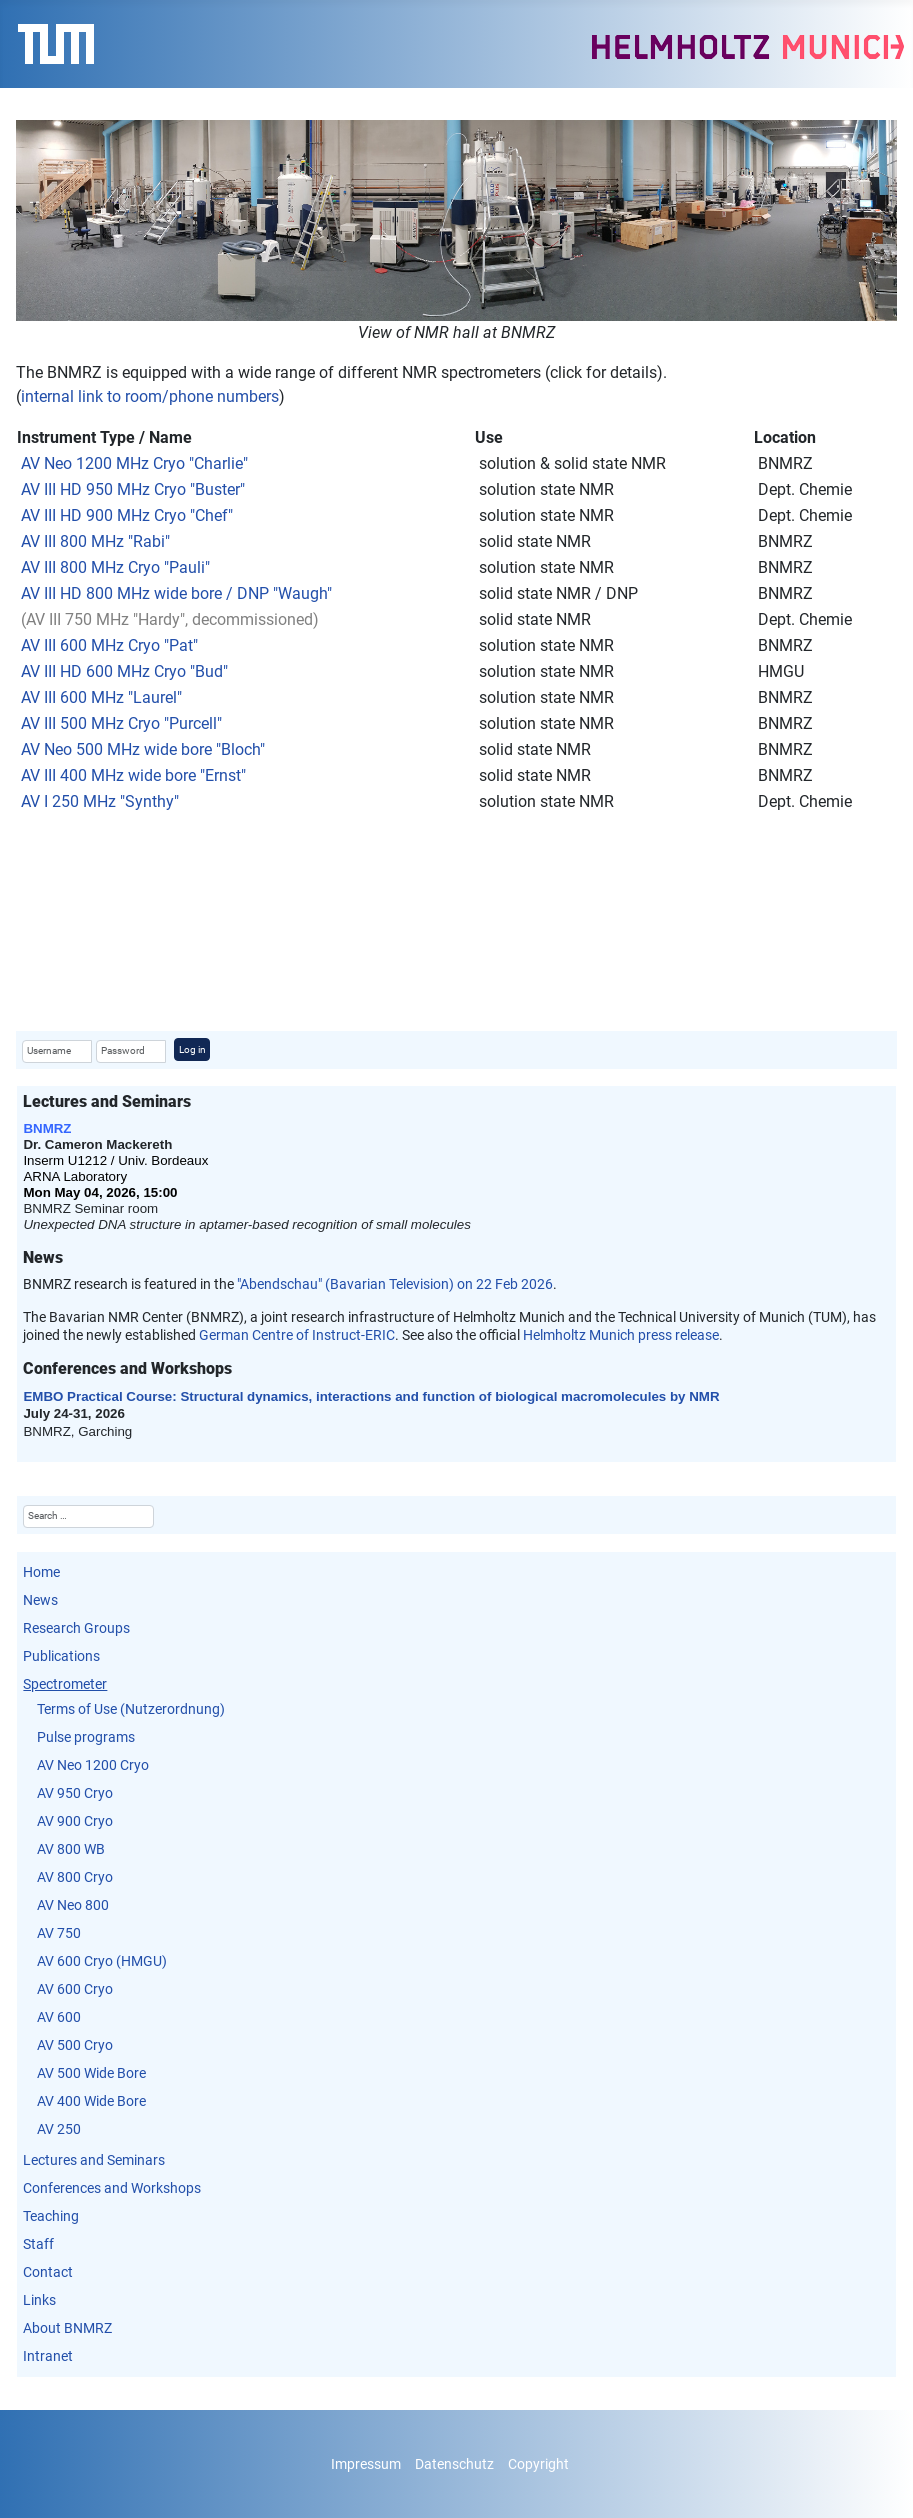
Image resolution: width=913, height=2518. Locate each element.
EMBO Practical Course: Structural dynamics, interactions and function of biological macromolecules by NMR (371, 1396)
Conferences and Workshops (112, 2188)
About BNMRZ (67, 2328)
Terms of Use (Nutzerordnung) (131, 1709)
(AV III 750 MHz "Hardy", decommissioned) (170, 619)
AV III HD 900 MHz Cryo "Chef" (127, 515)
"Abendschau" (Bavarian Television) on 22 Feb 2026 (395, 1284)
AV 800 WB (71, 1849)
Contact (48, 2272)
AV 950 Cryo (75, 1793)
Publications (61, 1656)
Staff (38, 2244)
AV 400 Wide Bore (91, 2101)
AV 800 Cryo (75, 1877)
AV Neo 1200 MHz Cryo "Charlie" (134, 463)
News (40, 1600)
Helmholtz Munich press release (621, 1335)
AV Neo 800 (73, 1905)
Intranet (48, 2356)
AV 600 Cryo (75, 1989)
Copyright (538, 2464)
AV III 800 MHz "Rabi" (93, 541)
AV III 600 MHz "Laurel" (101, 697)
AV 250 (59, 2129)
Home (41, 1572)
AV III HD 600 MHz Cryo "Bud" (124, 671)
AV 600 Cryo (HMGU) (102, 1961)
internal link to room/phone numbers (150, 396)
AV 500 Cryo (75, 2045)
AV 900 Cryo (75, 1821)
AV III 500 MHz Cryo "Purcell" (121, 723)
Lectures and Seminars (94, 2160)
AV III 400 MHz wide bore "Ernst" (133, 775)
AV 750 (59, 1933)
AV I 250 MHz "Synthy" (100, 801)
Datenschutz (454, 2464)
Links (39, 2300)
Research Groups (76, 1628)
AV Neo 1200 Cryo (93, 1765)
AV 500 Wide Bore (91, 2073)
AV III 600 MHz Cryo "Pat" (109, 645)
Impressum (366, 2464)
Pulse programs (86, 1737)
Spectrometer (65, 1684)
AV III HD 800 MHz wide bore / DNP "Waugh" (176, 593)
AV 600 (59, 2017)
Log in (192, 1049)
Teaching (51, 2216)
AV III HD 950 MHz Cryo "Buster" (133, 489)
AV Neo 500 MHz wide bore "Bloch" (143, 749)
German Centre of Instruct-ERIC (297, 1335)
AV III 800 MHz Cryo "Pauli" (115, 567)
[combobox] (88, 1516)
